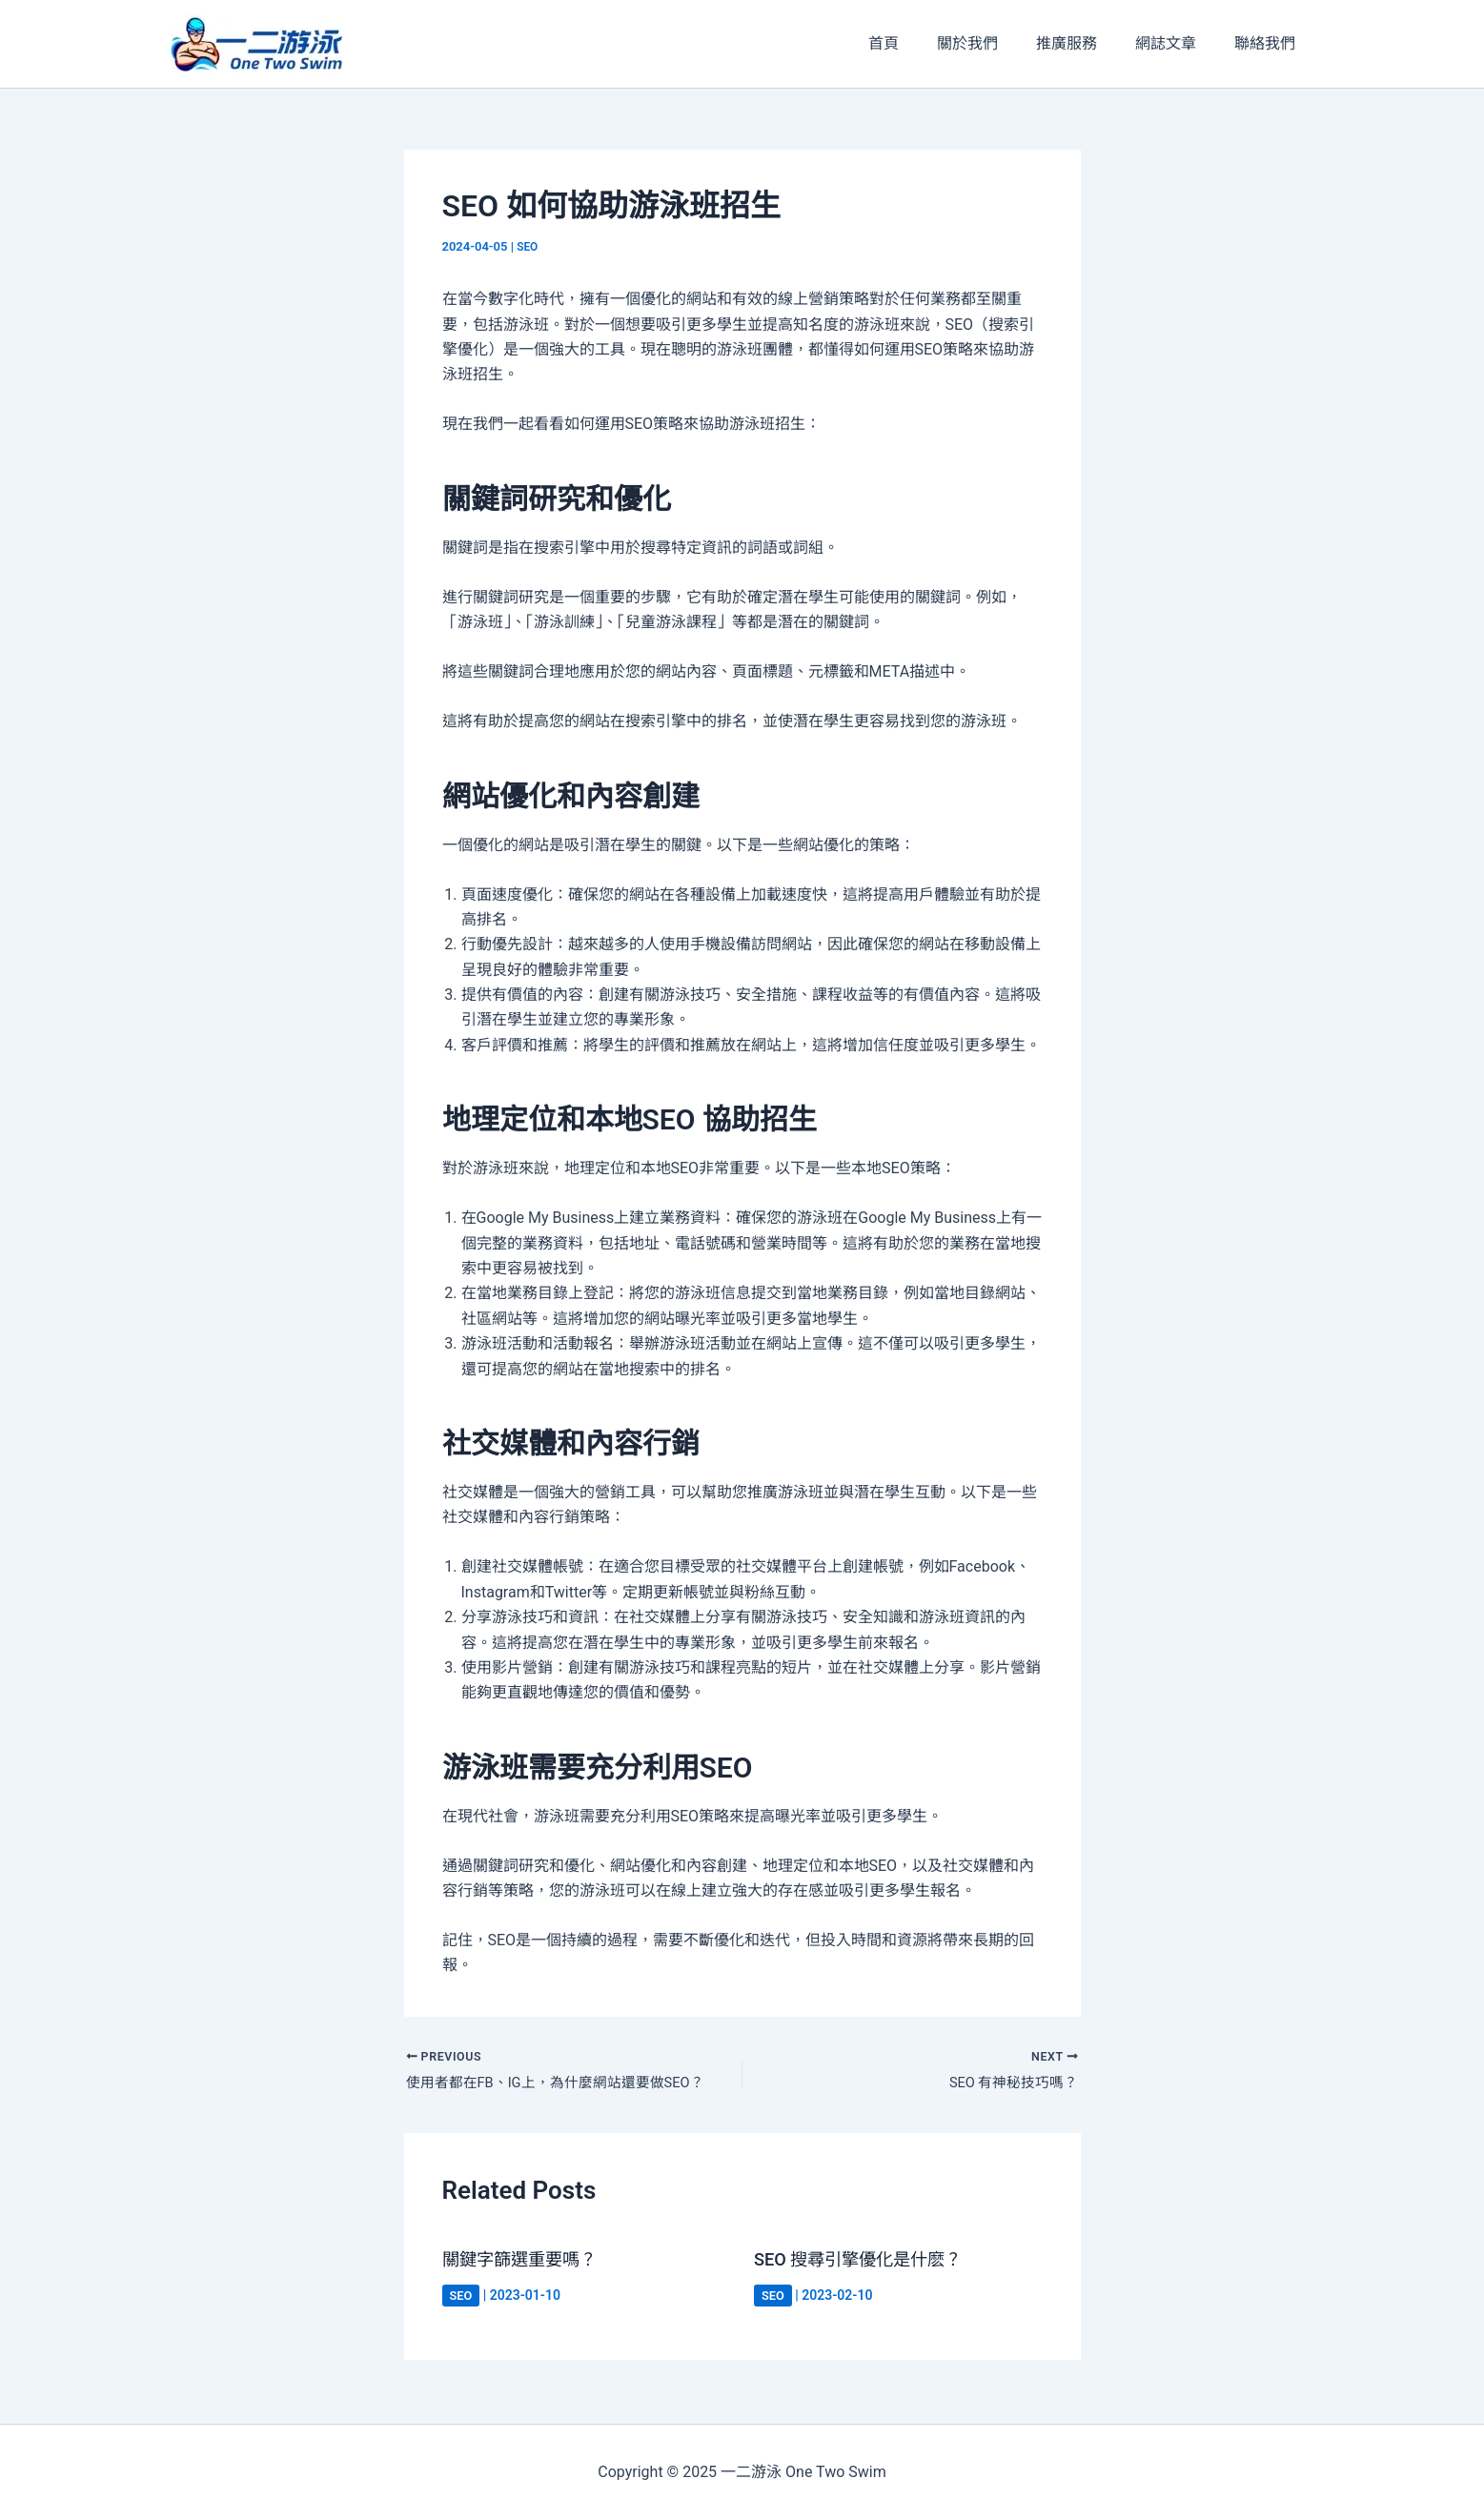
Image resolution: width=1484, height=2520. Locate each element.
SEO (528, 246)
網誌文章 (1177, 43)
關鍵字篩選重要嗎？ (528, 2262)
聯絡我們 (1268, 43)
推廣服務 (1085, 43)
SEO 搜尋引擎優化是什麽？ (869, 2262)
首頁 (918, 43)
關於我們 (994, 43)
